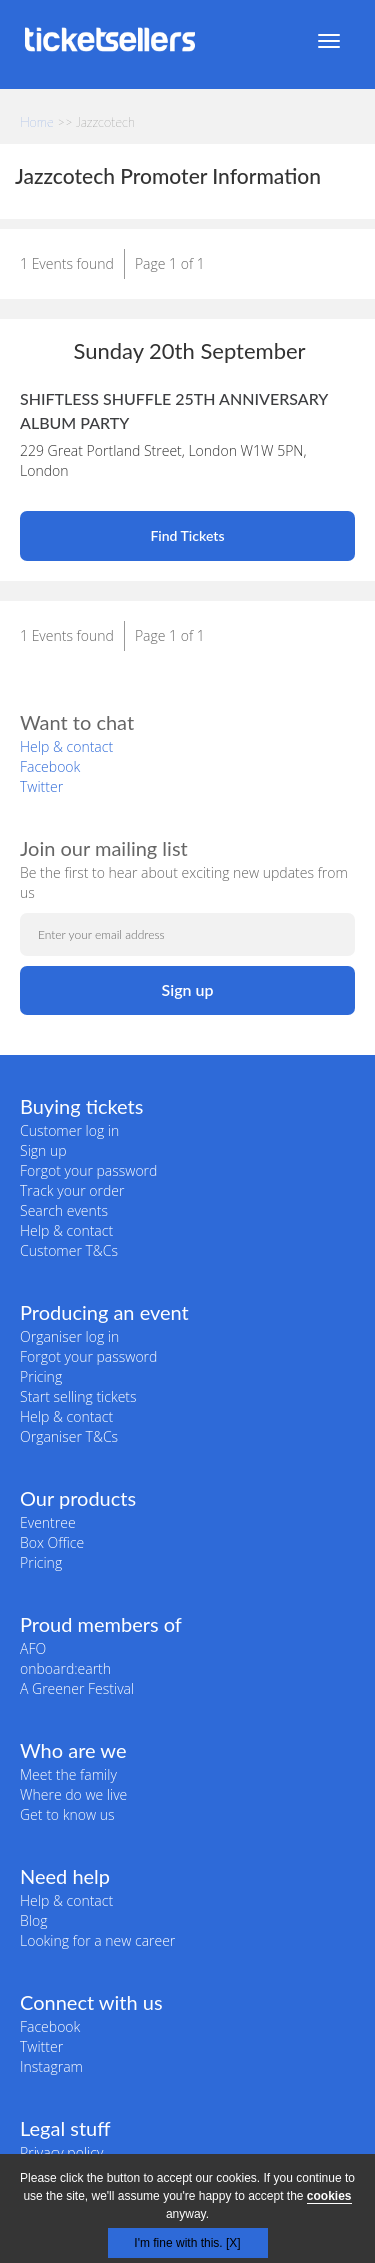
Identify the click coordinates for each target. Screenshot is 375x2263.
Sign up (43, 1150)
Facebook (50, 766)
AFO (33, 1648)
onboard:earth (65, 1668)
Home (37, 122)
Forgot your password (88, 1170)
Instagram (51, 2066)
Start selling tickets (78, 1396)
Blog (33, 1920)
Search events (64, 1210)
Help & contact (66, 746)
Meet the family (68, 1774)
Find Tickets (187, 535)
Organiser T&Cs (69, 1436)
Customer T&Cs (69, 1250)
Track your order (72, 1190)
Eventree (48, 1522)
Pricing (41, 1376)
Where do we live (73, 1794)
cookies (329, 2196)
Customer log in (69, 1130)
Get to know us (67, 1814)
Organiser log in (69, 1336)
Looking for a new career (97, 1940)
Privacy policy (61, 2152)
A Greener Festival (77, 1688)
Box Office (52, 1542)
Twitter (41, 786)
